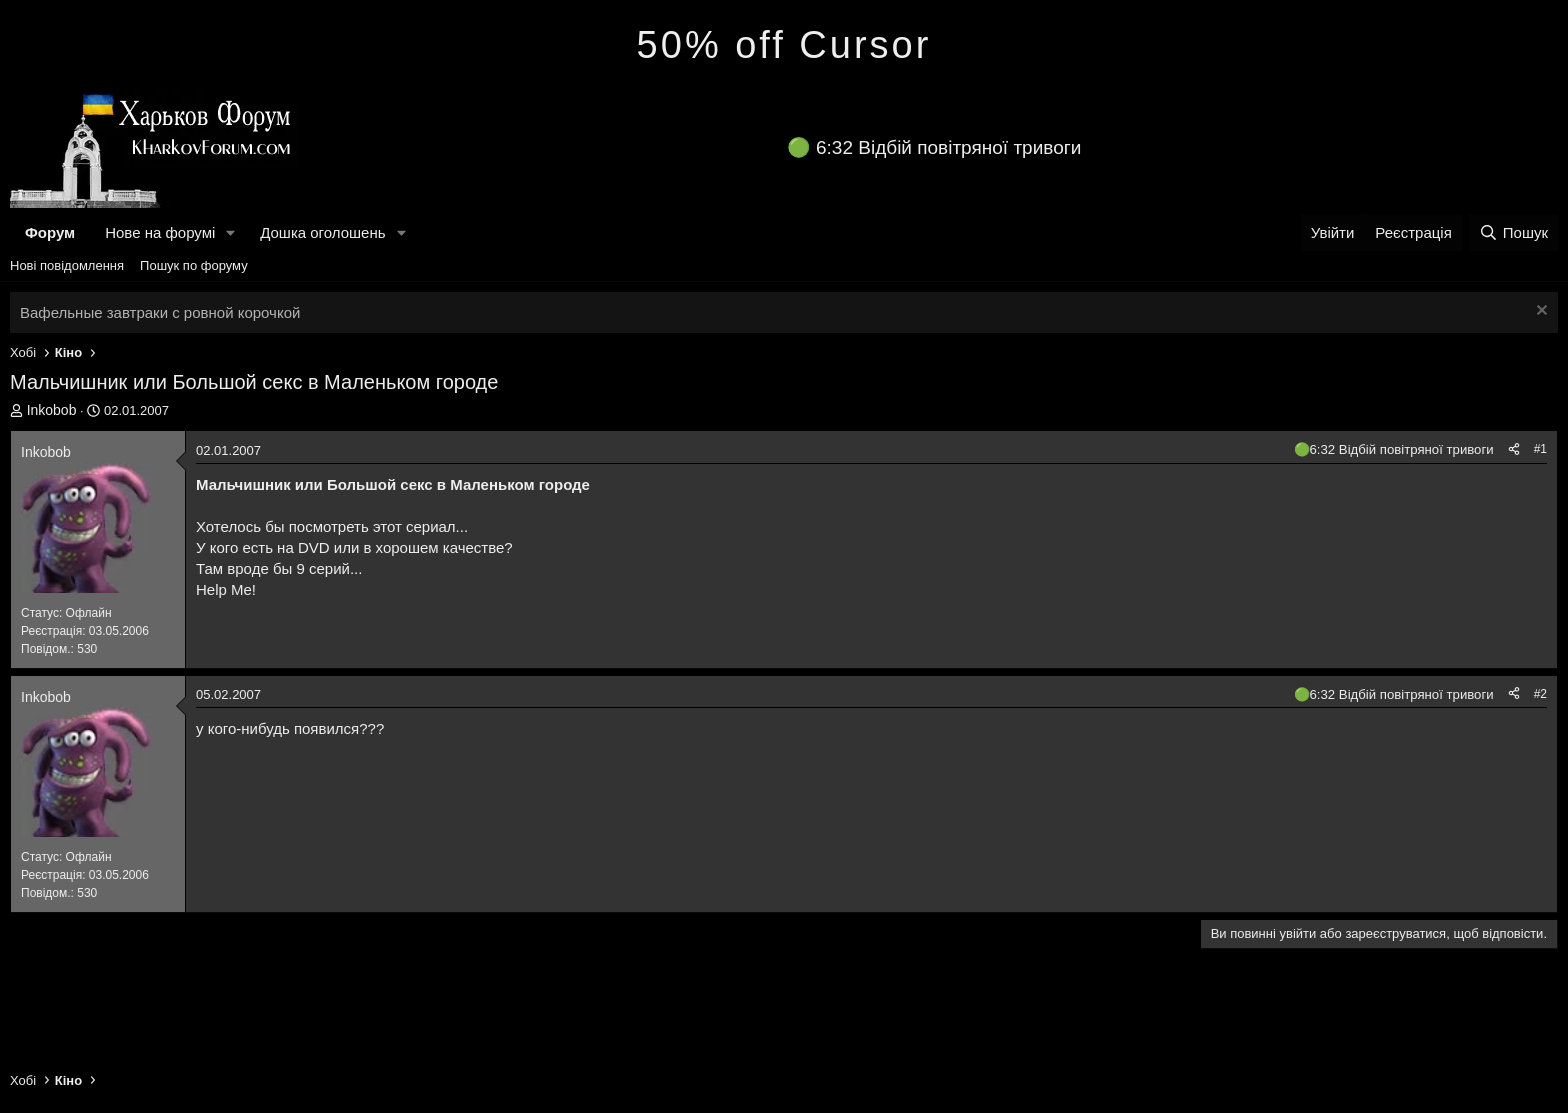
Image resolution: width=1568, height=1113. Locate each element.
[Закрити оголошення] (1539, 312)
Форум (50, 232)
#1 (1540, 449)
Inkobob (52, 410)
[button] (231, 232)
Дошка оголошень (322, 232)
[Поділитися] (1514, 449)
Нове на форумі (160, 232)
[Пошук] (1513, 232)
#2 (1540, 694)
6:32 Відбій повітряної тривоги (948, 147)
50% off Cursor (784, 45)
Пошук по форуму (194, 265)
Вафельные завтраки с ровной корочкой (160, 312)
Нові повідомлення (67, 265)
